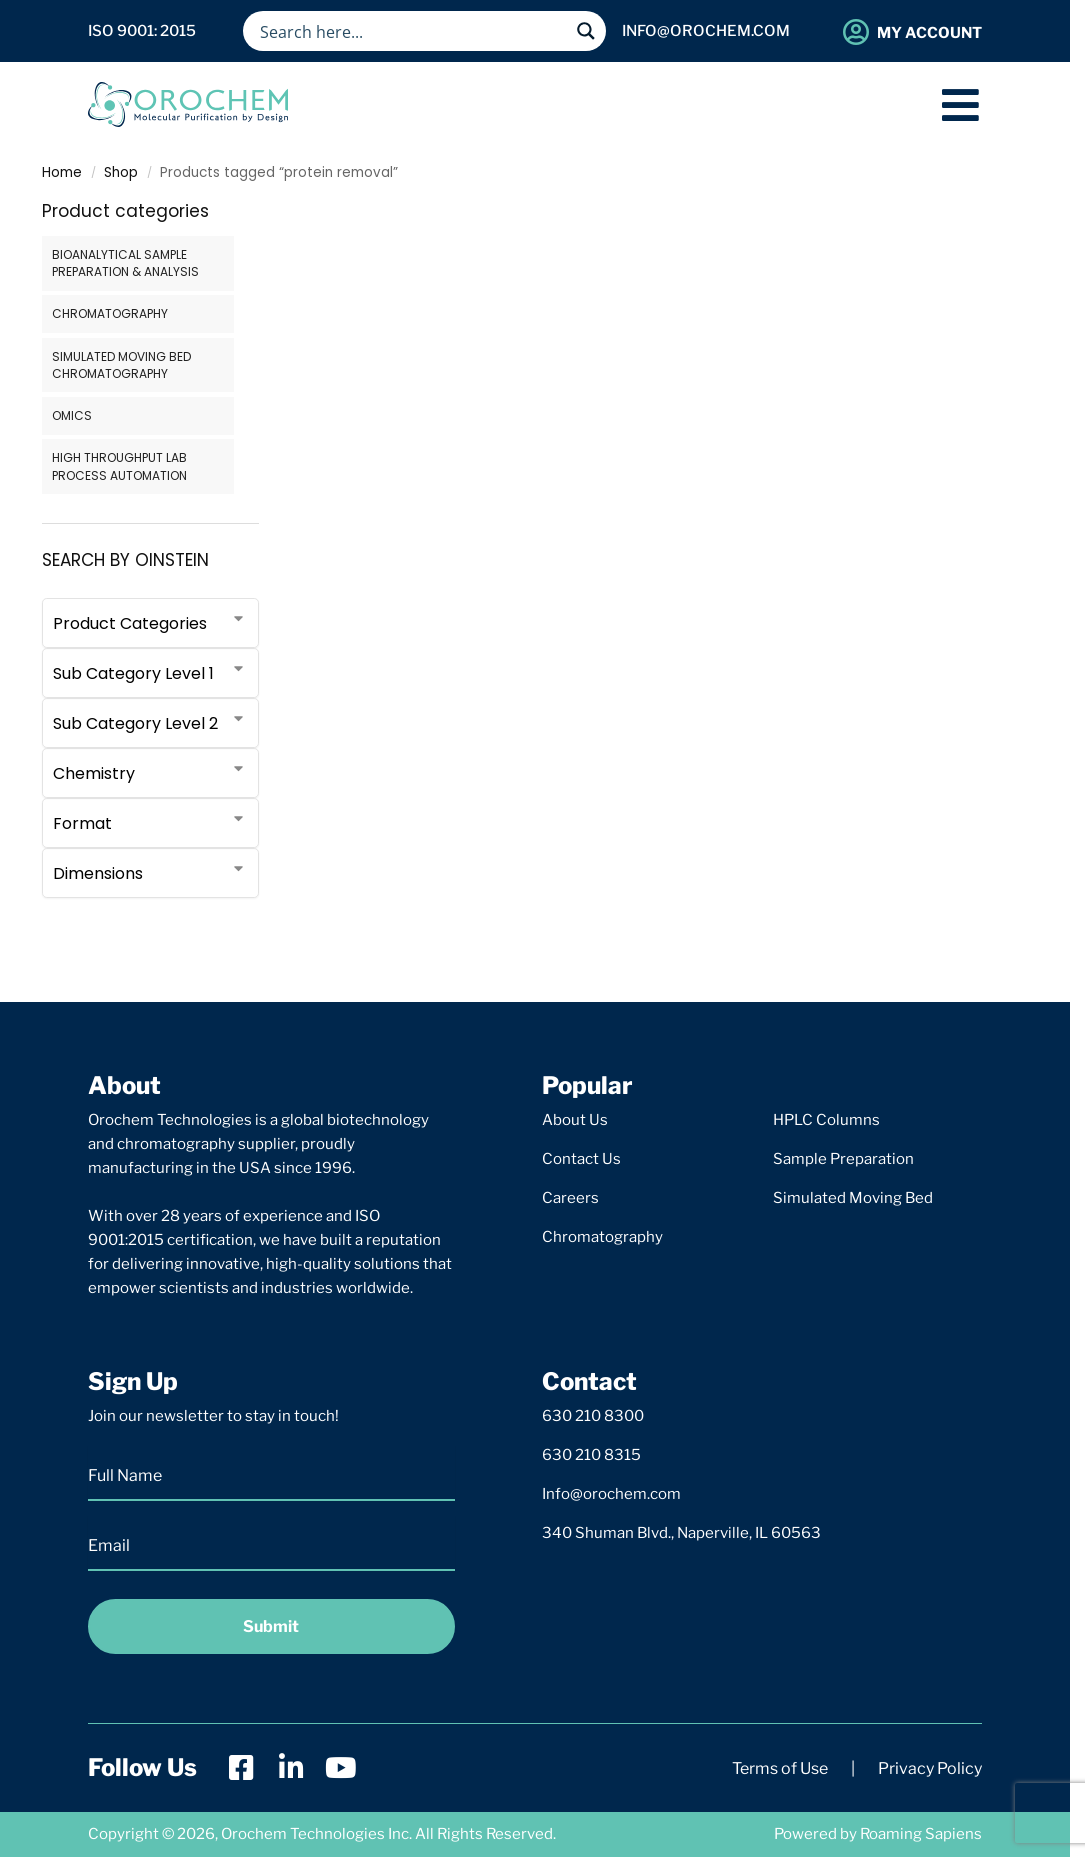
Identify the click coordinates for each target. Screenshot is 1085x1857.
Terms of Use (780, 1768)
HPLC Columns (826, 1120)
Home (62, 172)
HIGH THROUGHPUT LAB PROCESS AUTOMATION (119, 466)
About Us (575, 1120)
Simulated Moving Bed (853, 1198)
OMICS (72, 415)
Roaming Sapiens (921, 1834)
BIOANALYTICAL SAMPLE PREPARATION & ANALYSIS (125, 263)
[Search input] (412, 31)
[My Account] (855, 31)
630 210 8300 (593, 1416)
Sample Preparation (843, 1159)
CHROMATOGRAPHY (110, 313)
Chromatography (602, 1237)
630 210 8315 (591, 1455)
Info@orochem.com (611, 1494)
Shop (121, 172)
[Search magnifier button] (586, 31)
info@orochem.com (706, 31)
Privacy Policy (930, 1768)
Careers (570, 1198)
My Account (929, 33)
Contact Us (581, 1159)
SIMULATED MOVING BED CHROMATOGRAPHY (121, 365)
